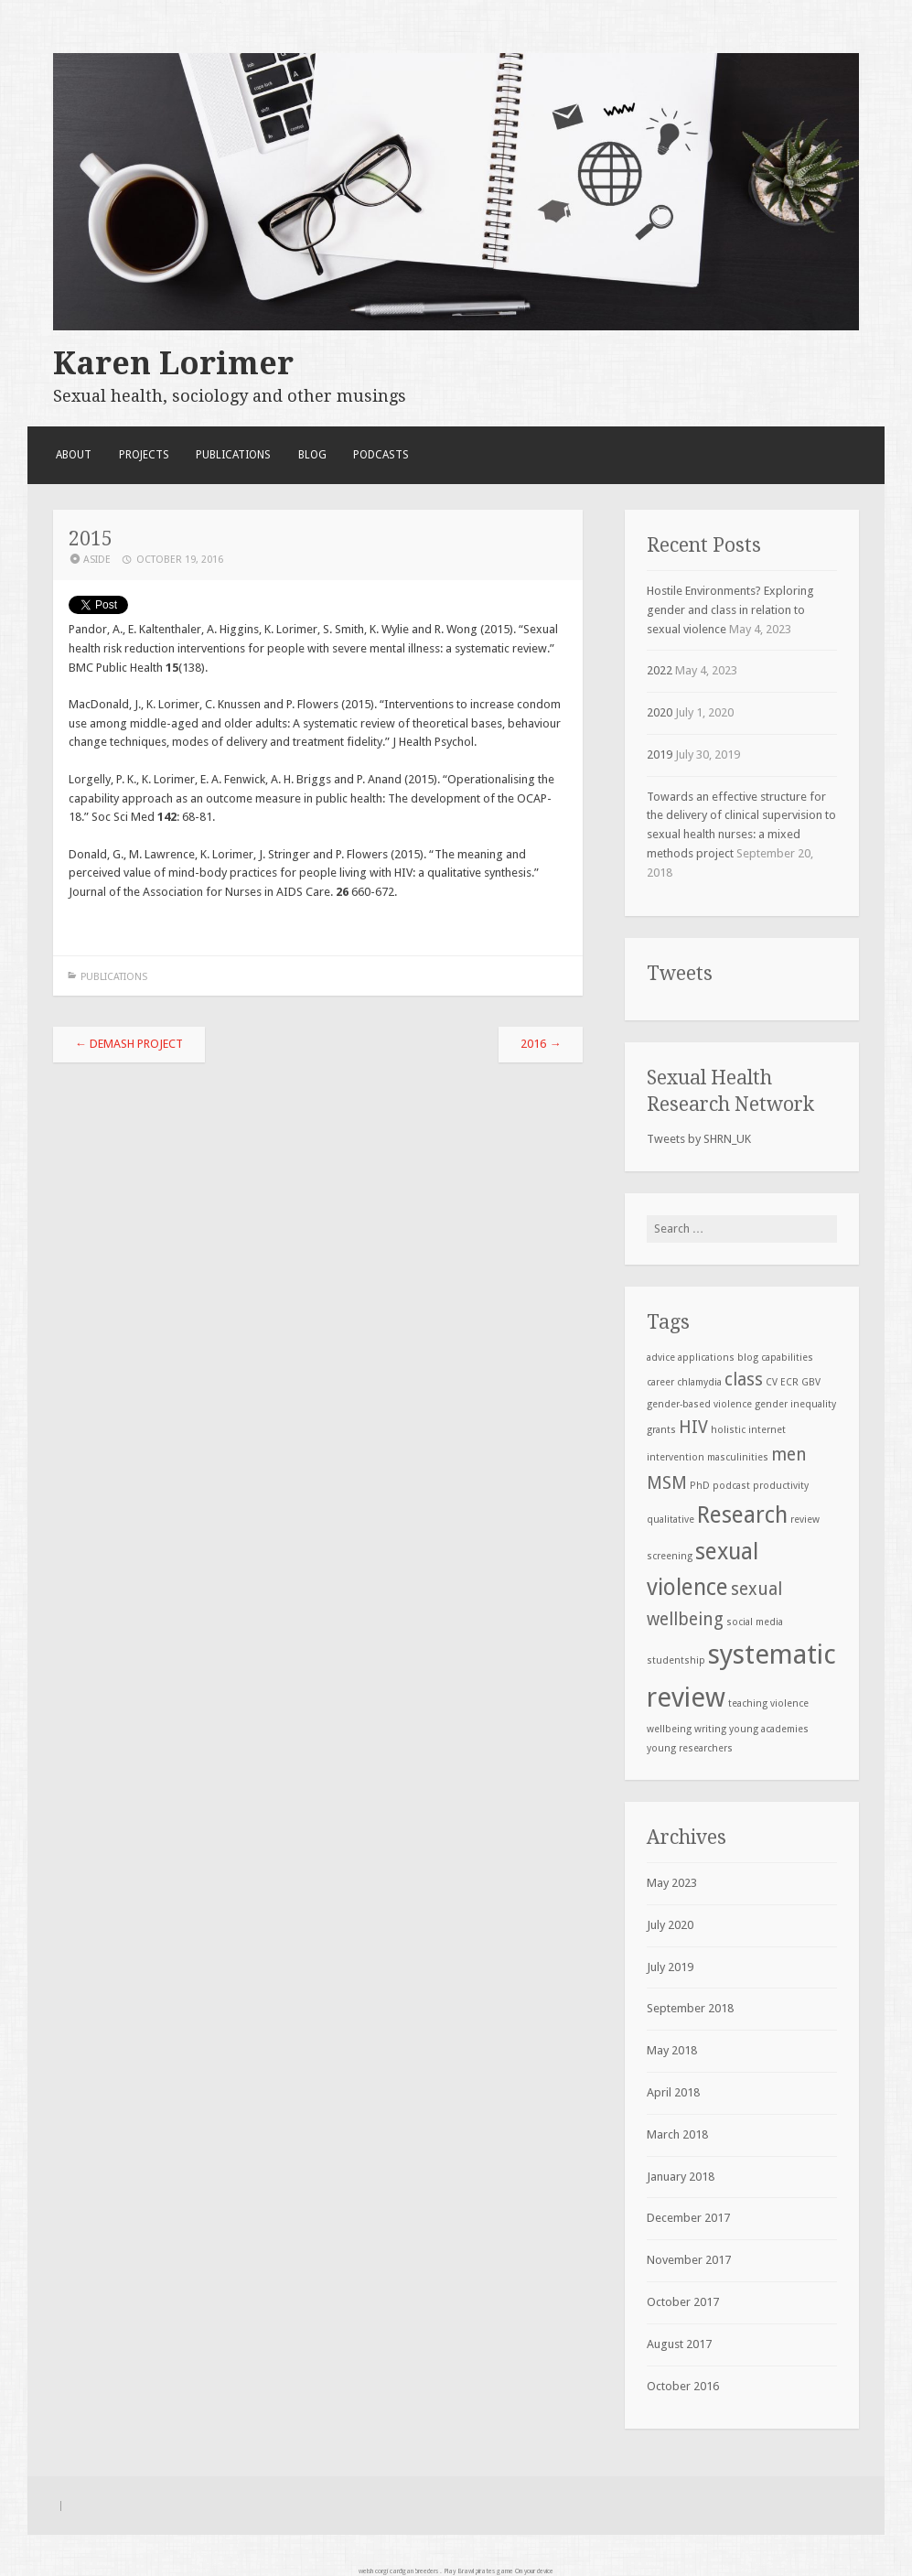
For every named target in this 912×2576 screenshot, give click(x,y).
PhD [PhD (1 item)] (700, 1486)
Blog (312, 454)
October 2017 (683, 2302)
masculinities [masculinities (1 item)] (737, 1457)
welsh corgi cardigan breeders (398, 2571)
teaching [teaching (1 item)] (747, 1703)
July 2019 (670, 1967)
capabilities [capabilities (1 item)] (787, 1357)
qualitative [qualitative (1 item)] (670, 1519)
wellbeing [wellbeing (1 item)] (669, 1729)
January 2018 (680, 2176)
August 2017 (679, 2344)
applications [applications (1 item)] (706, 1357)
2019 (659, 754)
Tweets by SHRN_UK (699, 1139)
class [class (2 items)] (743, 1379)
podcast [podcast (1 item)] (731, 1486)
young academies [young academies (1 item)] (769, 1729)
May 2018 (672, 2050)
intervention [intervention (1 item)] (675, 1457)
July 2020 (670, 1925)
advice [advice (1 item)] (661, 1357)
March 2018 (677, 2134)
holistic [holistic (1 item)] (728, 1430)
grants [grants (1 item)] (661, 1430)
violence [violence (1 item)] (789, 1703)
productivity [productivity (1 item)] (781, 1486)
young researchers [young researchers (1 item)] (690, 1748)
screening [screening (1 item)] (669, 1556)
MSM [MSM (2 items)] (667, 1482)
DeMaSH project (129, 1044)
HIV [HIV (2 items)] (693, 1427)
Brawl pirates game (485, 2571)
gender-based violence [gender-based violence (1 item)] (699, 1404)
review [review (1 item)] (805, 1519)
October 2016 (683, 2386)
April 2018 (673, 2092)
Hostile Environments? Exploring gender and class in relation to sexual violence (730, 610)
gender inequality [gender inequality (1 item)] (795, 1404)
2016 (540, 1044)
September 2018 (690, 2008)
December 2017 (688, 2218)
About (73, 454)
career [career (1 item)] (660, 1382)
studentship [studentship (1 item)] (676, 1660)
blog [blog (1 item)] (747, 1357)
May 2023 (672, 1883)
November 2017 (689, 2260)
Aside (97, 560)
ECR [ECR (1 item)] (789, 1382)
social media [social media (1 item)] (754, 1622)
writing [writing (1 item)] (710, 1729)
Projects (144, 454)
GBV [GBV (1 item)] (811, 1382)
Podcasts (381, 454)
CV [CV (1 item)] (772, 1382)
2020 (659, 712)
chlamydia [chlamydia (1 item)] (699, 1382)
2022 (659, 670)
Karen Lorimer (173, 363)
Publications (233, 454)
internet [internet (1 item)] (767, 1430)
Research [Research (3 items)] (742, 1515)
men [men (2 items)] (789, 1454)
